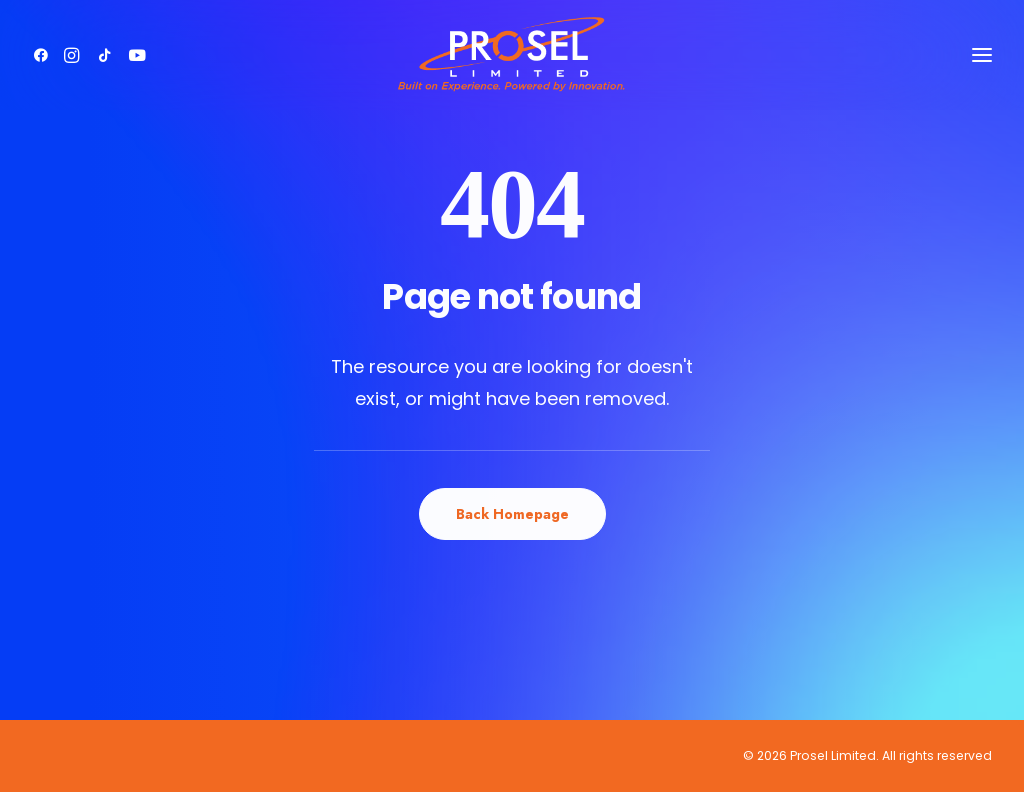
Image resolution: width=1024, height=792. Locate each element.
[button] (44, 49)
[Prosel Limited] (511, 49)
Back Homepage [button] (512, 514)
